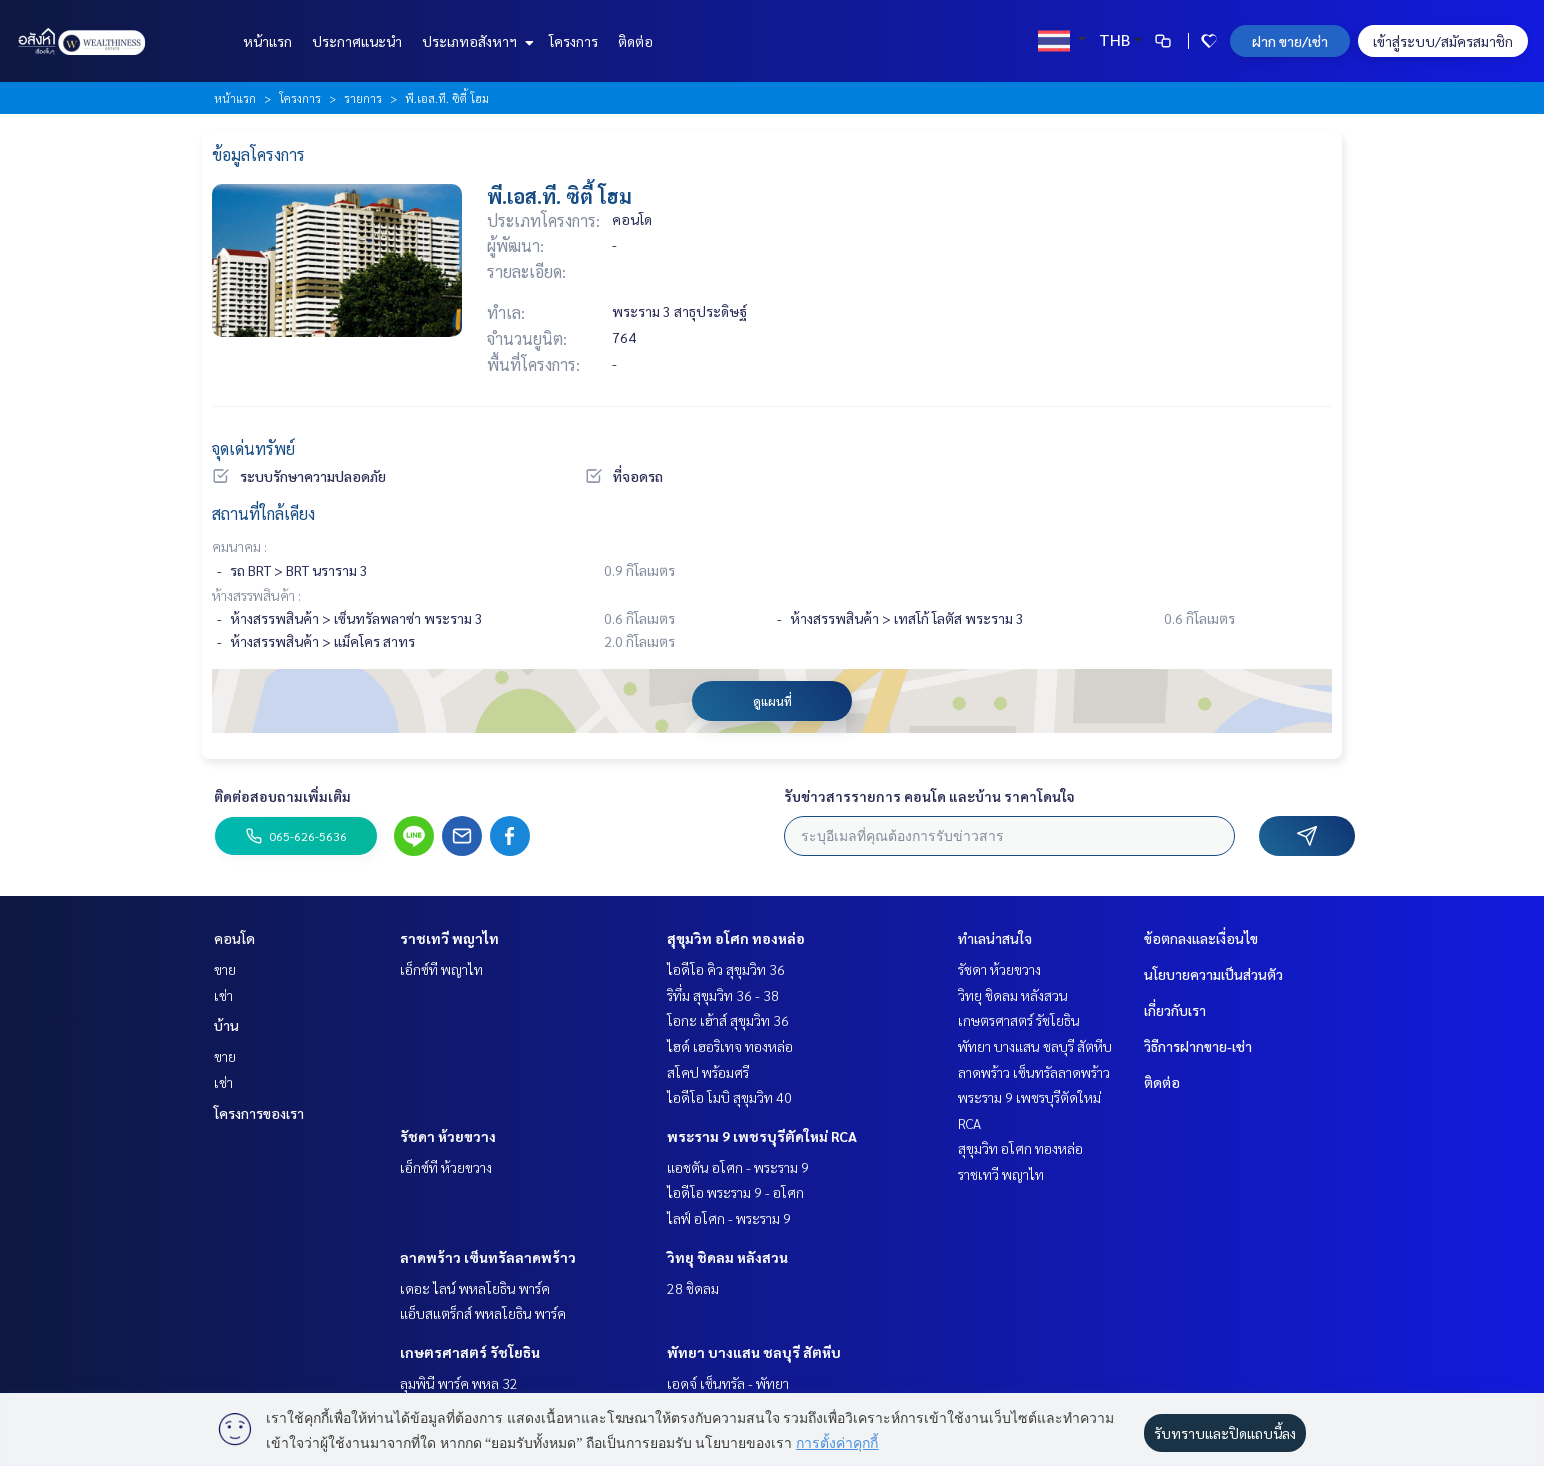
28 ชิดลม (693, 1288)
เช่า (223, 995)
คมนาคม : (239, 546)
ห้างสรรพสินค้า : (256, 595)
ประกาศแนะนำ (357, 41)
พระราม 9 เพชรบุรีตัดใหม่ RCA (762, 1136)
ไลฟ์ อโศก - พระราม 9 (729, 1218)
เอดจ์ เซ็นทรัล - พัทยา (728, 1383)
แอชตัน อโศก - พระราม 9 (738, 1167)
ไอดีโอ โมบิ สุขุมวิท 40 (729, 1097)
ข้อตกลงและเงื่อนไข (1201, 938)
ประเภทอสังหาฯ (475, 41)
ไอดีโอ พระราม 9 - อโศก (735, 1192)
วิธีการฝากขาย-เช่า (1198, 1046)
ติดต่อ (635, 41)
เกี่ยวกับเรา (1175, 1010)
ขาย (225, 969)
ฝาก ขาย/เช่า (1290, 41)
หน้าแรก (267, 41)
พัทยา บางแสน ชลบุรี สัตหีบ (754, 1352)
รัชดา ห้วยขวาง (448, 1136)
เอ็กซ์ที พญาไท (441, 969)
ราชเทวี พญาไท (449, 938)
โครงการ (573, 41)
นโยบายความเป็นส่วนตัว (1213, 974)
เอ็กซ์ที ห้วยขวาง (446, 1167)
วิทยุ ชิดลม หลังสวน (727, 1257)
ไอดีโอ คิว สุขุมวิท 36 (726, 969)
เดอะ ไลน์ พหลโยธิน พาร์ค (475, 1288)
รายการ (363, 98)
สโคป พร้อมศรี (708, 1072)
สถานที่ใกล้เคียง (263, 513)
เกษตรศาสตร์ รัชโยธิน (470, 1352)
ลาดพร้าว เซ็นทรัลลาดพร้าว (488, 1257)
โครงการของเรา (259, 1113)
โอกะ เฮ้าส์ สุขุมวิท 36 (728, 1020)
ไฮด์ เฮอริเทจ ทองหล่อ (730, 1046)
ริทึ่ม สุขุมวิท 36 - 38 (723, 995)
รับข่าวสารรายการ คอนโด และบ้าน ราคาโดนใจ (929, 796)
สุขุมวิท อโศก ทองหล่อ (736, 938)
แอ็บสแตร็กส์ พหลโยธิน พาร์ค (483, 1313)
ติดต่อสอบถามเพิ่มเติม (282, 796)
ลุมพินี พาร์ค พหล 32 (459, 1383)
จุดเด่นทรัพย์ (253, 448)
